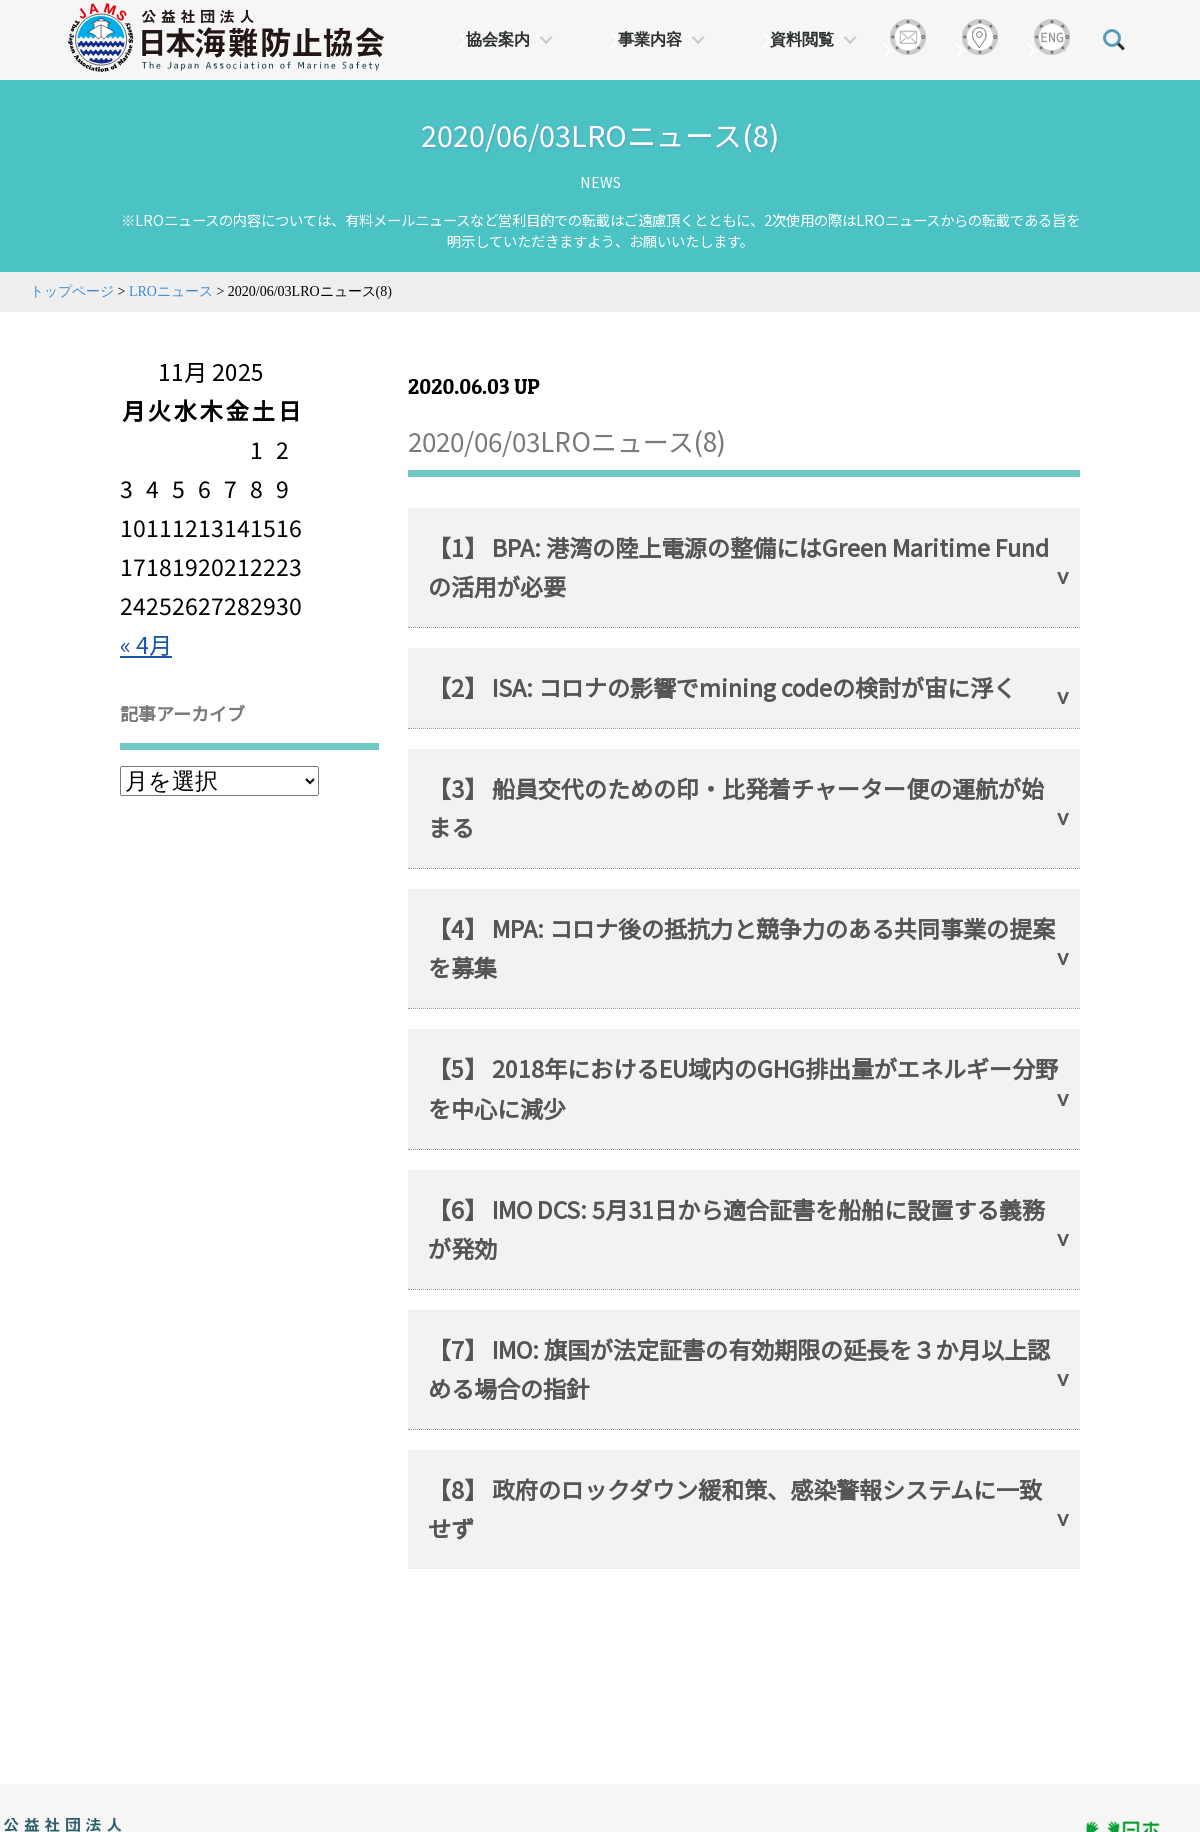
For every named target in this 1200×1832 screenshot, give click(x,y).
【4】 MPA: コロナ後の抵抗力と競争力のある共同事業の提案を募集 (741, 947)
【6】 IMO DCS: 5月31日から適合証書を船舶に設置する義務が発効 (736, 1228)
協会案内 (498, 39)
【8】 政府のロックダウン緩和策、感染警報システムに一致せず (735, 1508)
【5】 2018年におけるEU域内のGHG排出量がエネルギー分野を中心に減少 (743, 1087)
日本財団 (420, 1822)
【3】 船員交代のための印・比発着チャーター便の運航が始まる (736, 807)
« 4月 (146, 644)
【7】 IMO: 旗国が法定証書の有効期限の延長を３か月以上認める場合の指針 (739, 1368)
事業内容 (650, 39)
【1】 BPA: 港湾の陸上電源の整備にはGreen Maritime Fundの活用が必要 (738, 566)
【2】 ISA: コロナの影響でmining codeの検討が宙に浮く (722, 687)
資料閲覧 (802, 39)
